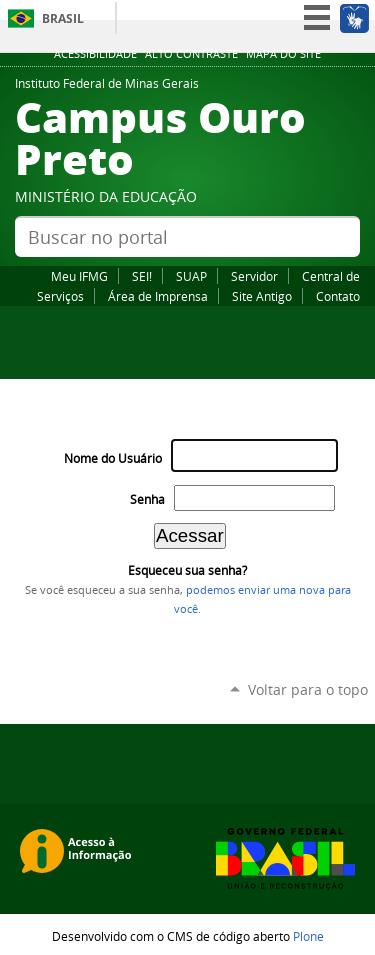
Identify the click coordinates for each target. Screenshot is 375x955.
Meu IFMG (79, 276)
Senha (147, 499)
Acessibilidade (95, 54)
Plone (308, 936)
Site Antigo (262, 296)
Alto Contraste (191, 54)
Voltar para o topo (308, 689)
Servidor (254, 276)
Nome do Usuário (113, 458)
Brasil (63, 18)
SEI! (142, 276)
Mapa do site (283, 54)
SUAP (191, 276)
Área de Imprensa (158, 296)
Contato (338, 296)
